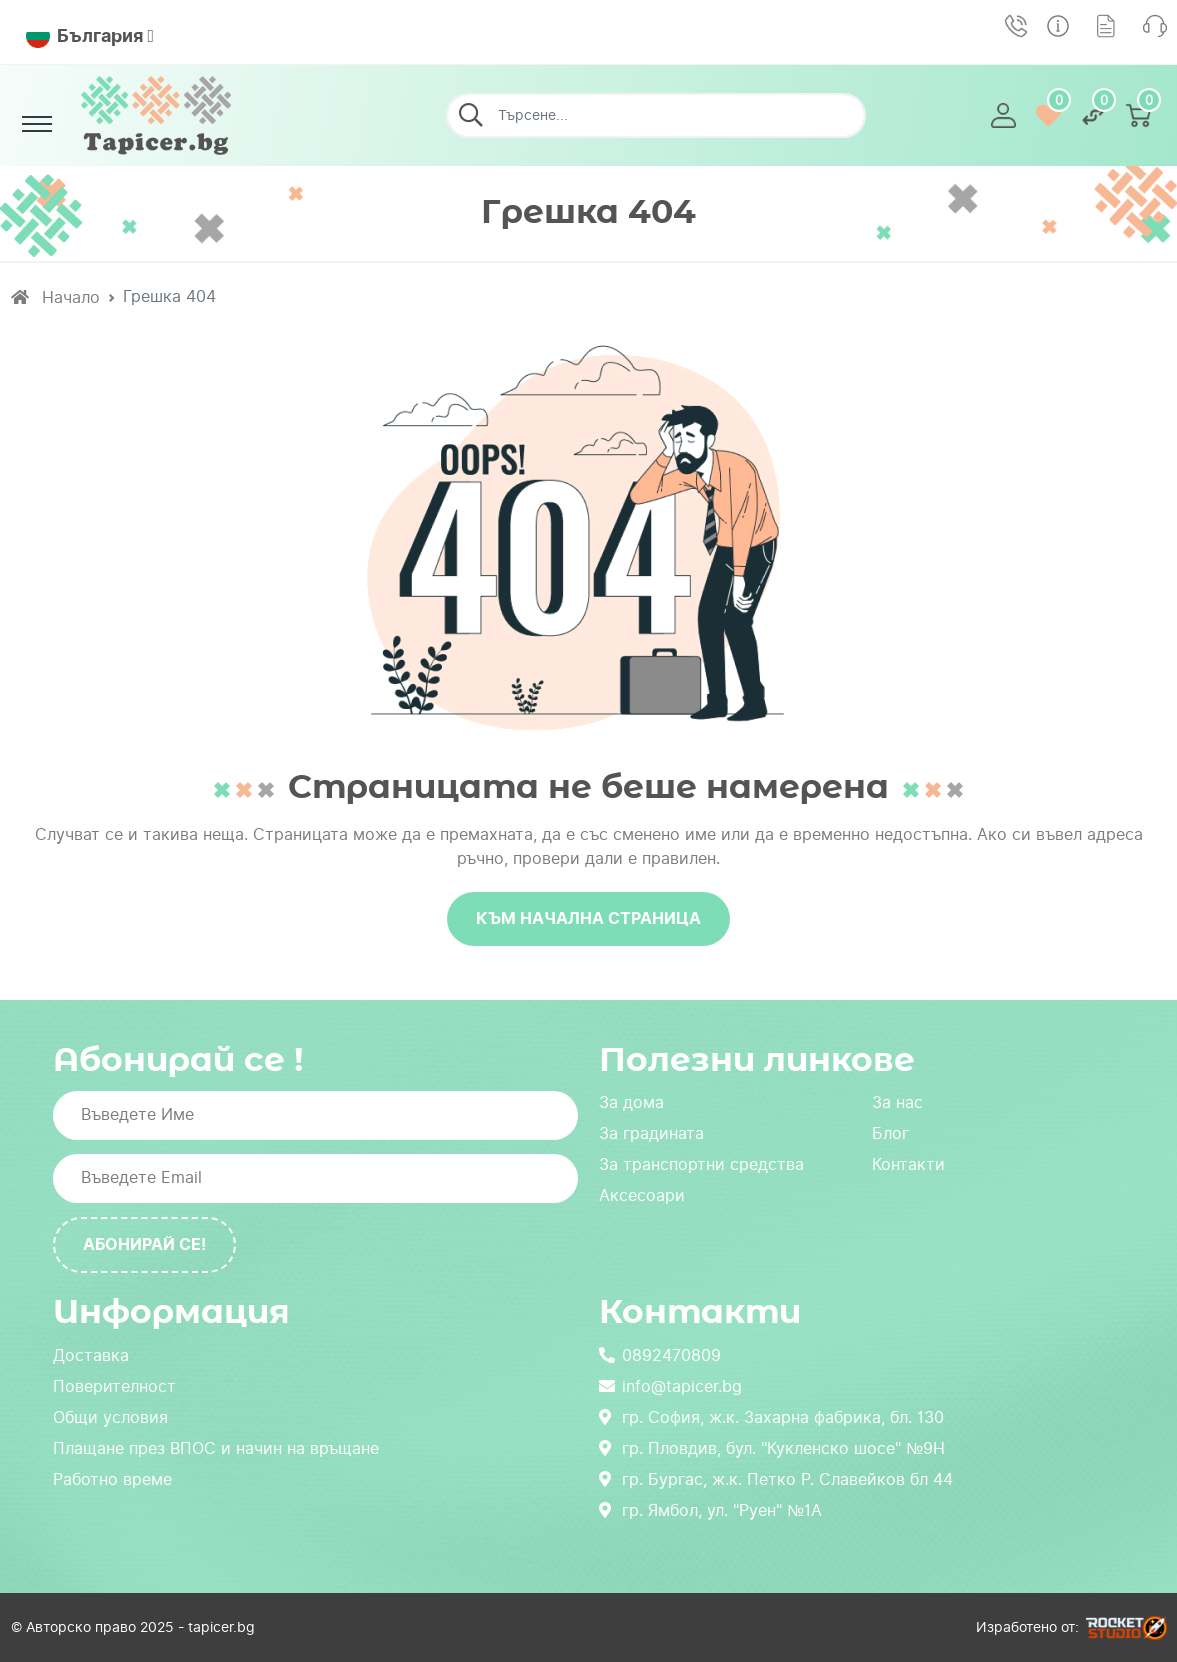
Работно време (112, 1479)
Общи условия (110, 1417)
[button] (1003, 115)
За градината (651, 1133)
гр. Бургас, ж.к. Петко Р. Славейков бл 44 (776, 1479)
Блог (890, 1133)
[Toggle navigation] (37, 123)
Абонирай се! (144, 1244)
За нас (897, 1102)
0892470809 (660, 1355)
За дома (631, 1102)
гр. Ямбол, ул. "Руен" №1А (710, 1510)
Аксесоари (642, 1195)
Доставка (91, 1355)
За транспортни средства (701, 1164)
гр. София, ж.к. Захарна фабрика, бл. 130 (771, 1417)
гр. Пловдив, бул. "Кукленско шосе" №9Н (772, 1448)
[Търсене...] (656, 115)
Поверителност (114, 1386)
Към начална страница (588, 918)
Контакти (908, 1164)
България (84, 36)
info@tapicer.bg (670, 1386)
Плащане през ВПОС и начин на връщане (216, 1448)
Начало (55, 297)
